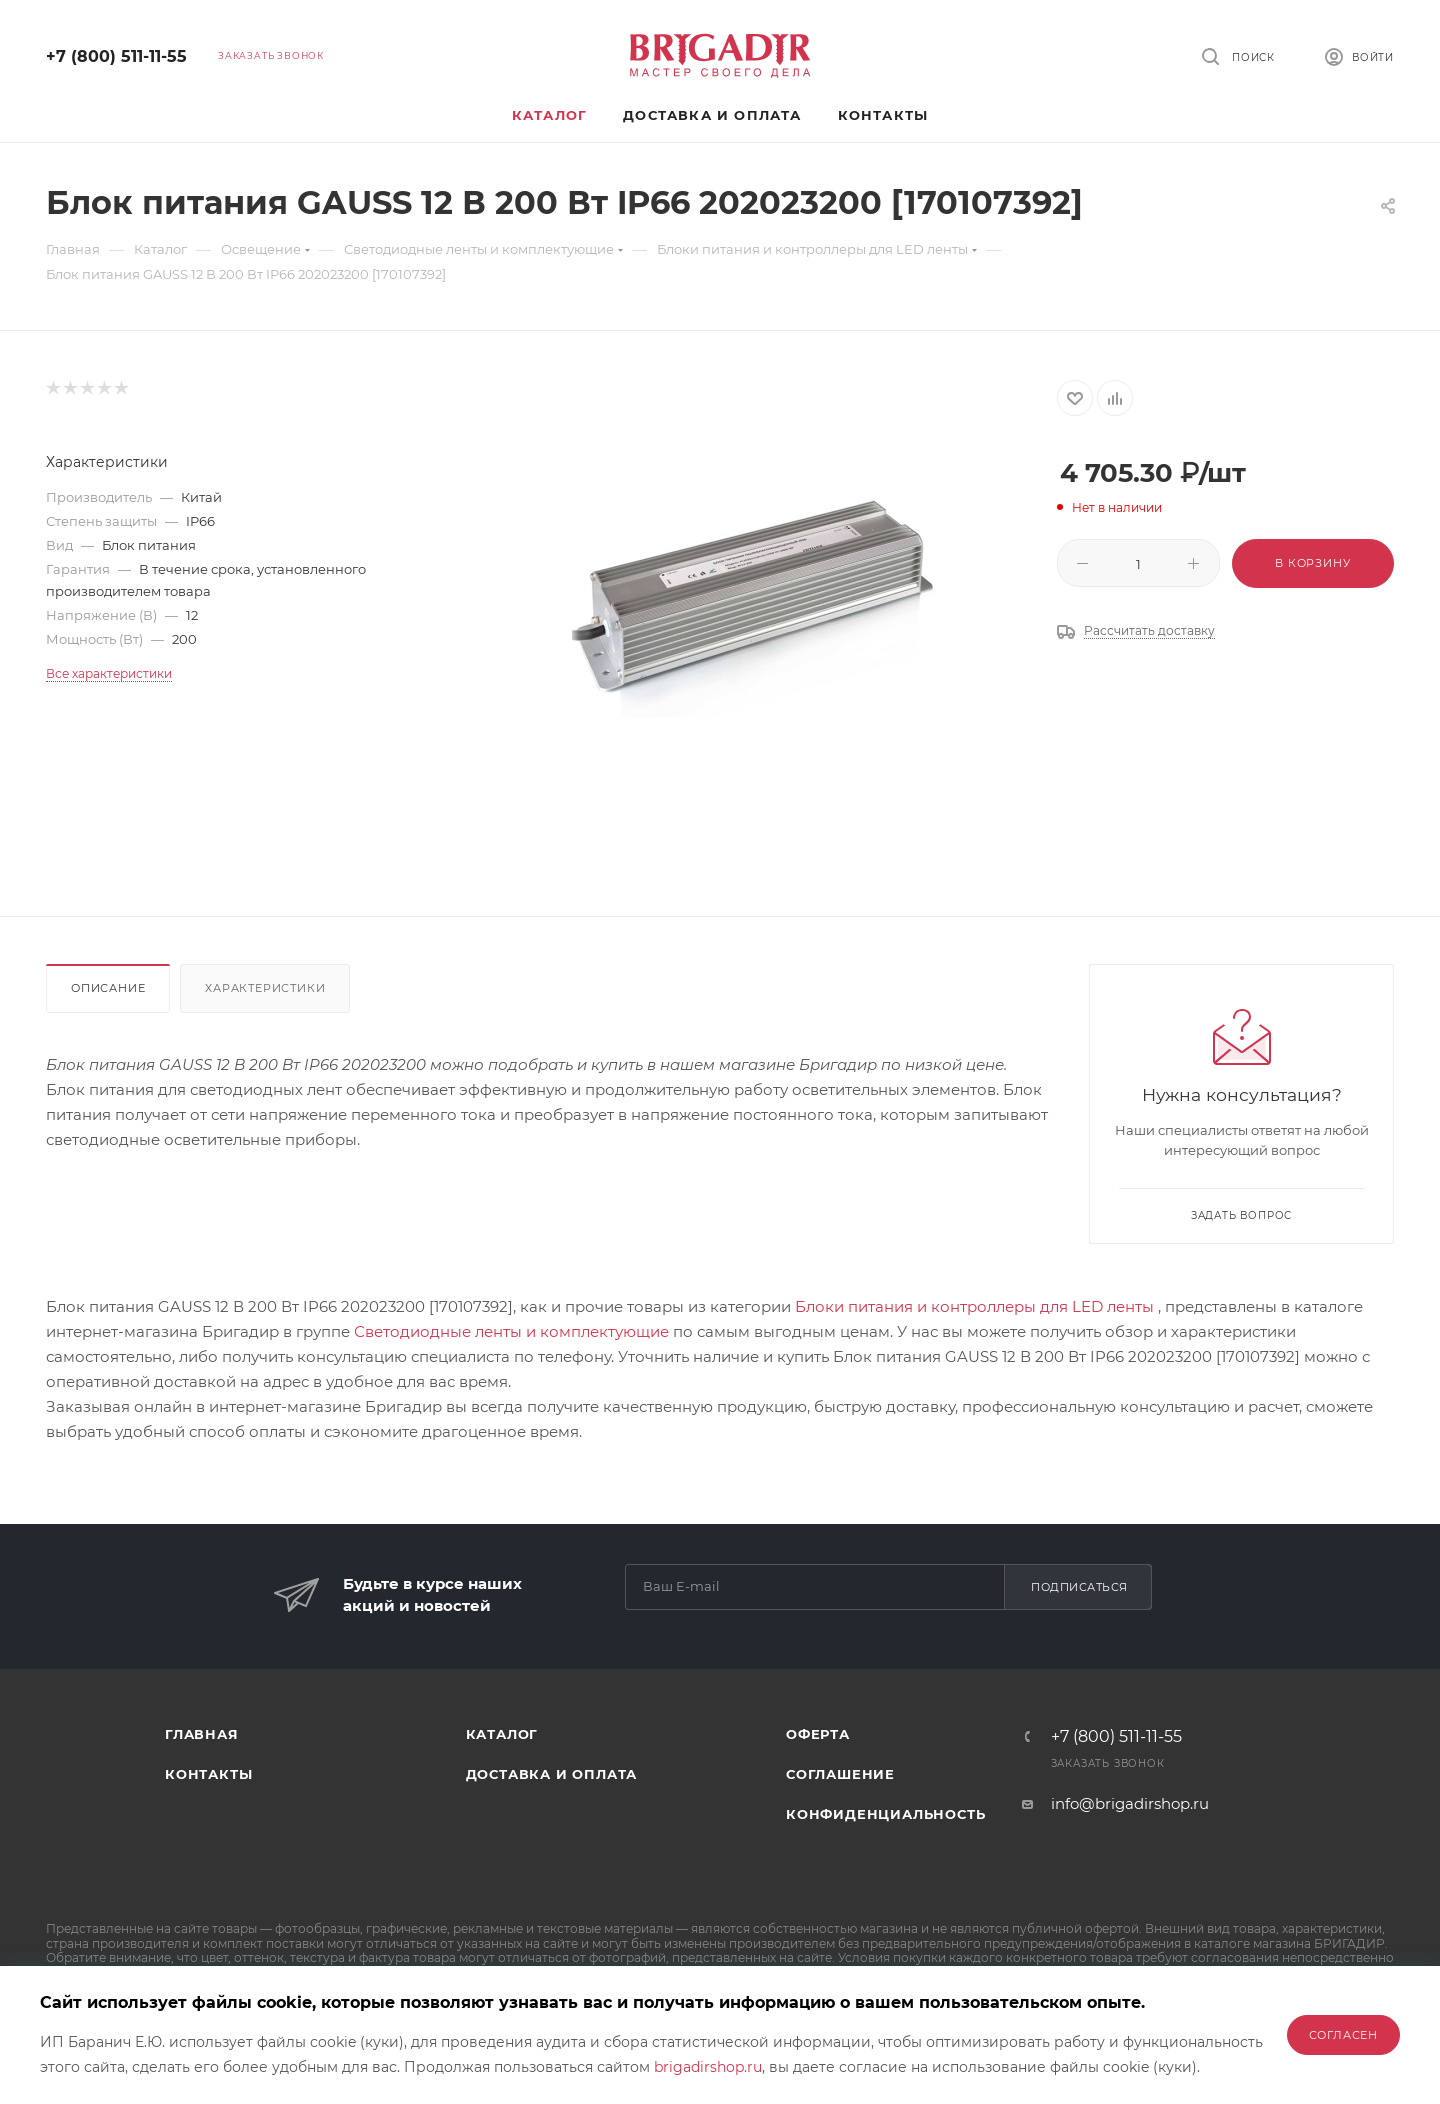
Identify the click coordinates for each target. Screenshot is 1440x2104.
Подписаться (1079, 1587)
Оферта (818, 1734)
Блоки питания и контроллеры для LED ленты (974, 1306)
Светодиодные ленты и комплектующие (511, 1331)
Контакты (208, 1774)
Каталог (502, 1734)
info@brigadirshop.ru (1130, 1803)
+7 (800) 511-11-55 (116, 56)
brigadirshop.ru (708, 2067)
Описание (108, 988)
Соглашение (840, 1774)
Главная (202, 1734)
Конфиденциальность (885, 1814)
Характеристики (265, 988)
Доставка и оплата (552, 1774)
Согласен (1343, 2035)
